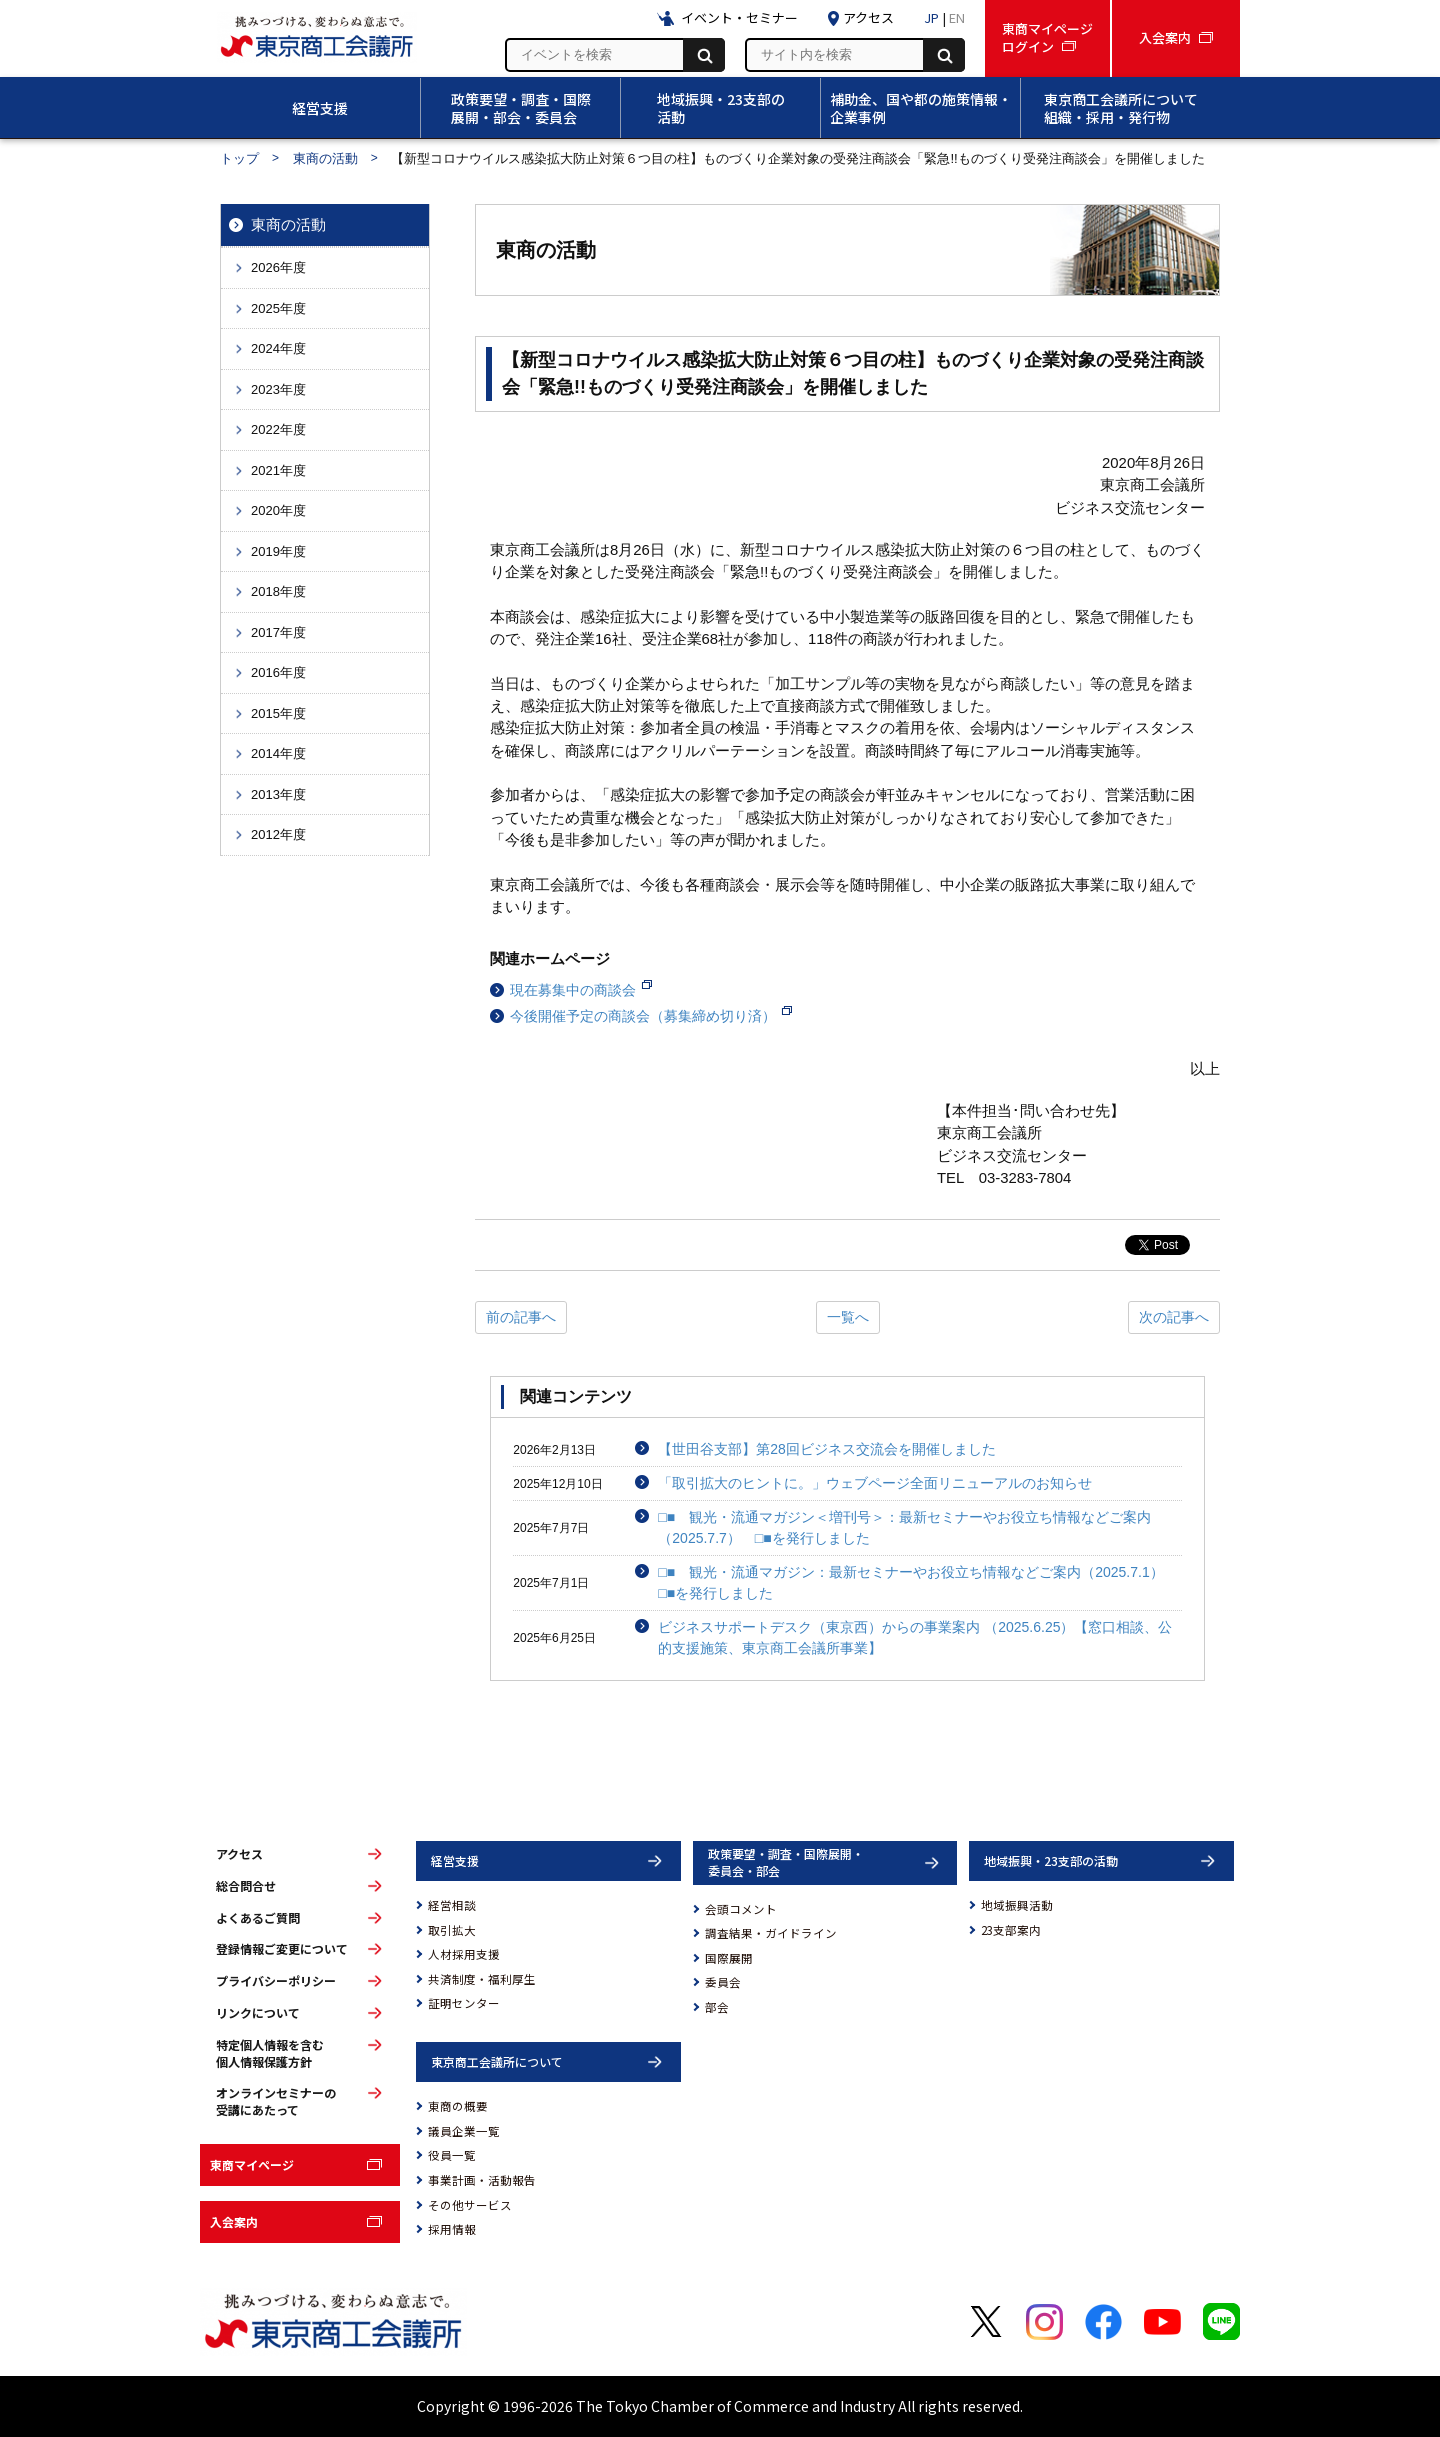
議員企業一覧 (464, 2131)
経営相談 (452, 1905)
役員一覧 (452, 2155)
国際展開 (729, 1958)
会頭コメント (741, 1909)
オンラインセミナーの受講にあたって (276, 2101)
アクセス (239, 1854)
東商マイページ (252, 2164)
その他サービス (470, 2205)
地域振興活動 (1017, 1905)
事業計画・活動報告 (482, 2180)
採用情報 (452, 2229)
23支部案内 (1011, 1930)
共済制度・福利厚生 (482, 1979)
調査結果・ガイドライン (771, 1933)
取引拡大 (452, 1930)
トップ (239, 158)
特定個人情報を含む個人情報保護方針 (270, 2053)
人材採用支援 (464, 1954)
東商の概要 (458, 2106)
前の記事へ (521, 1317)
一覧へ (848, 1317)
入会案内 (234, 2221)
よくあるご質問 (258, 1918)
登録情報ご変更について (282, 1949)
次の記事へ (1174, 1317)
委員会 (723, 1982)
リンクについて (258, 2013)
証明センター (464, 2003)
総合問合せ (246, 1886)
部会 (717, 2007)
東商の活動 (325, 158)
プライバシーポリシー (276, 1981)
